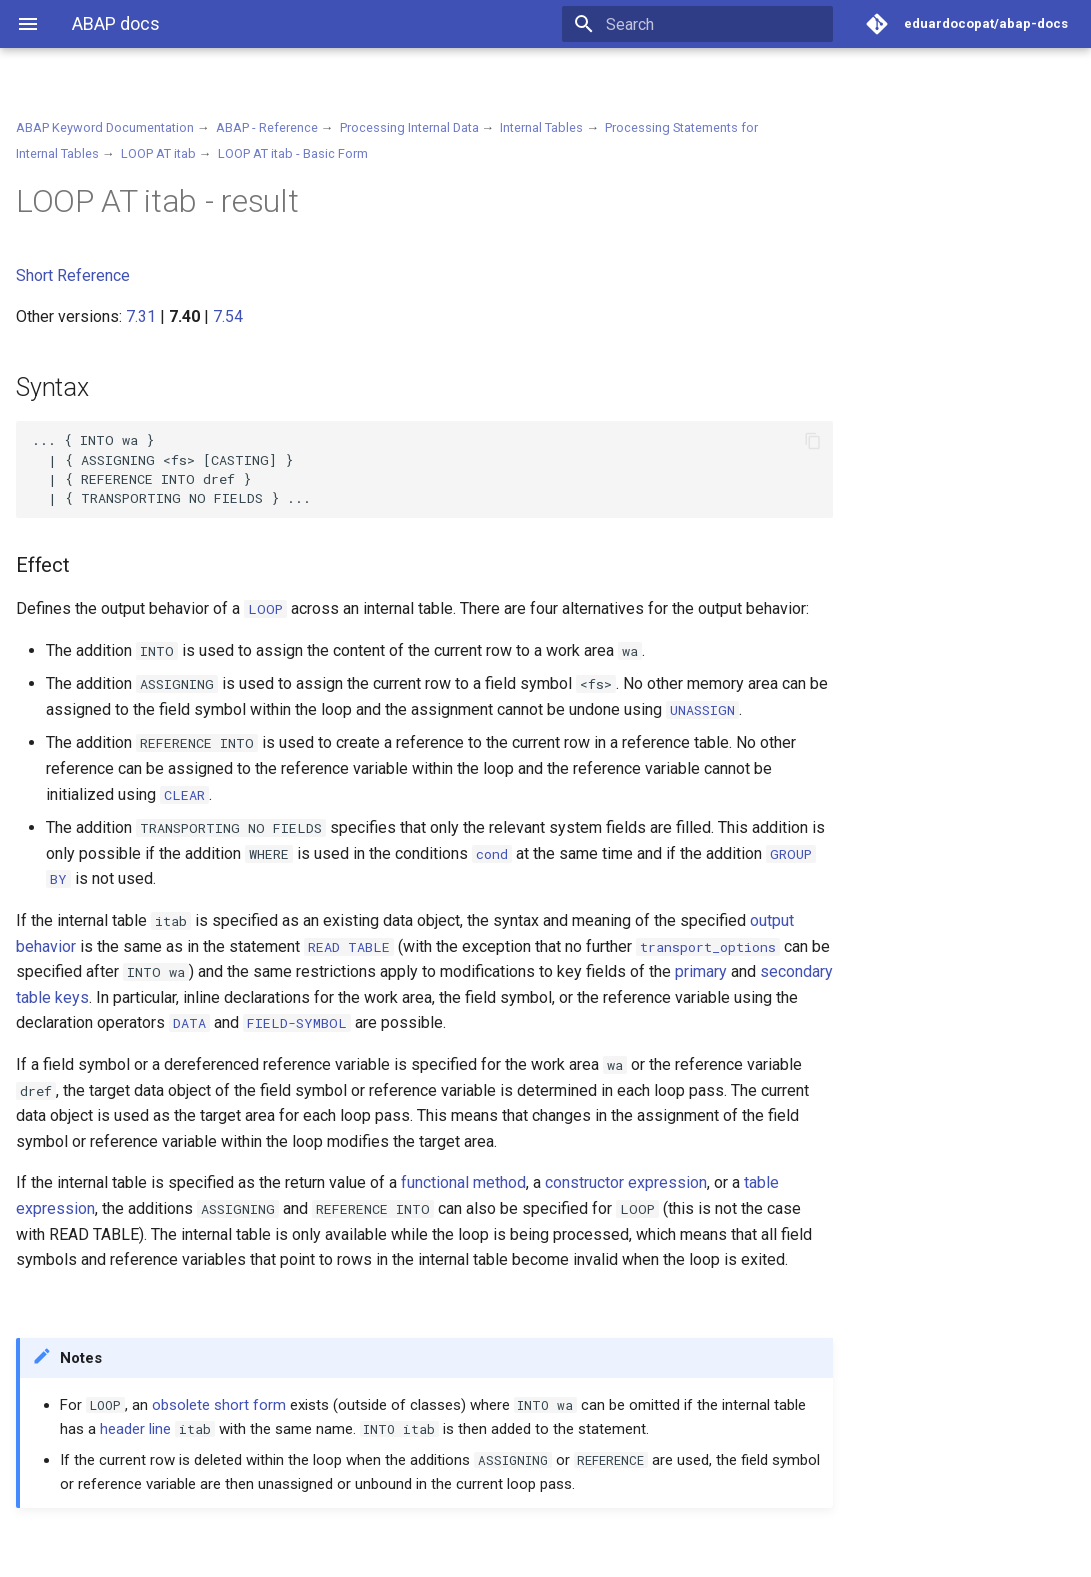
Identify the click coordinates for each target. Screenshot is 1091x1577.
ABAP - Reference (267, 127)
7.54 (228, 316)
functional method (463, 1182)
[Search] (716, 24)
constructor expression (626, 1182)
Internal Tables (541, 127)
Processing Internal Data (409, 127)
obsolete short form (219, 1405)
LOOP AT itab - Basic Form (293, 153)
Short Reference (73, 275)
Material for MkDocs (137, 1554)
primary (701, 971)
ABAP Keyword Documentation (105, 127)
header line (135, 1429)
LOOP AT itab (158, 153)
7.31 (141, 316)
